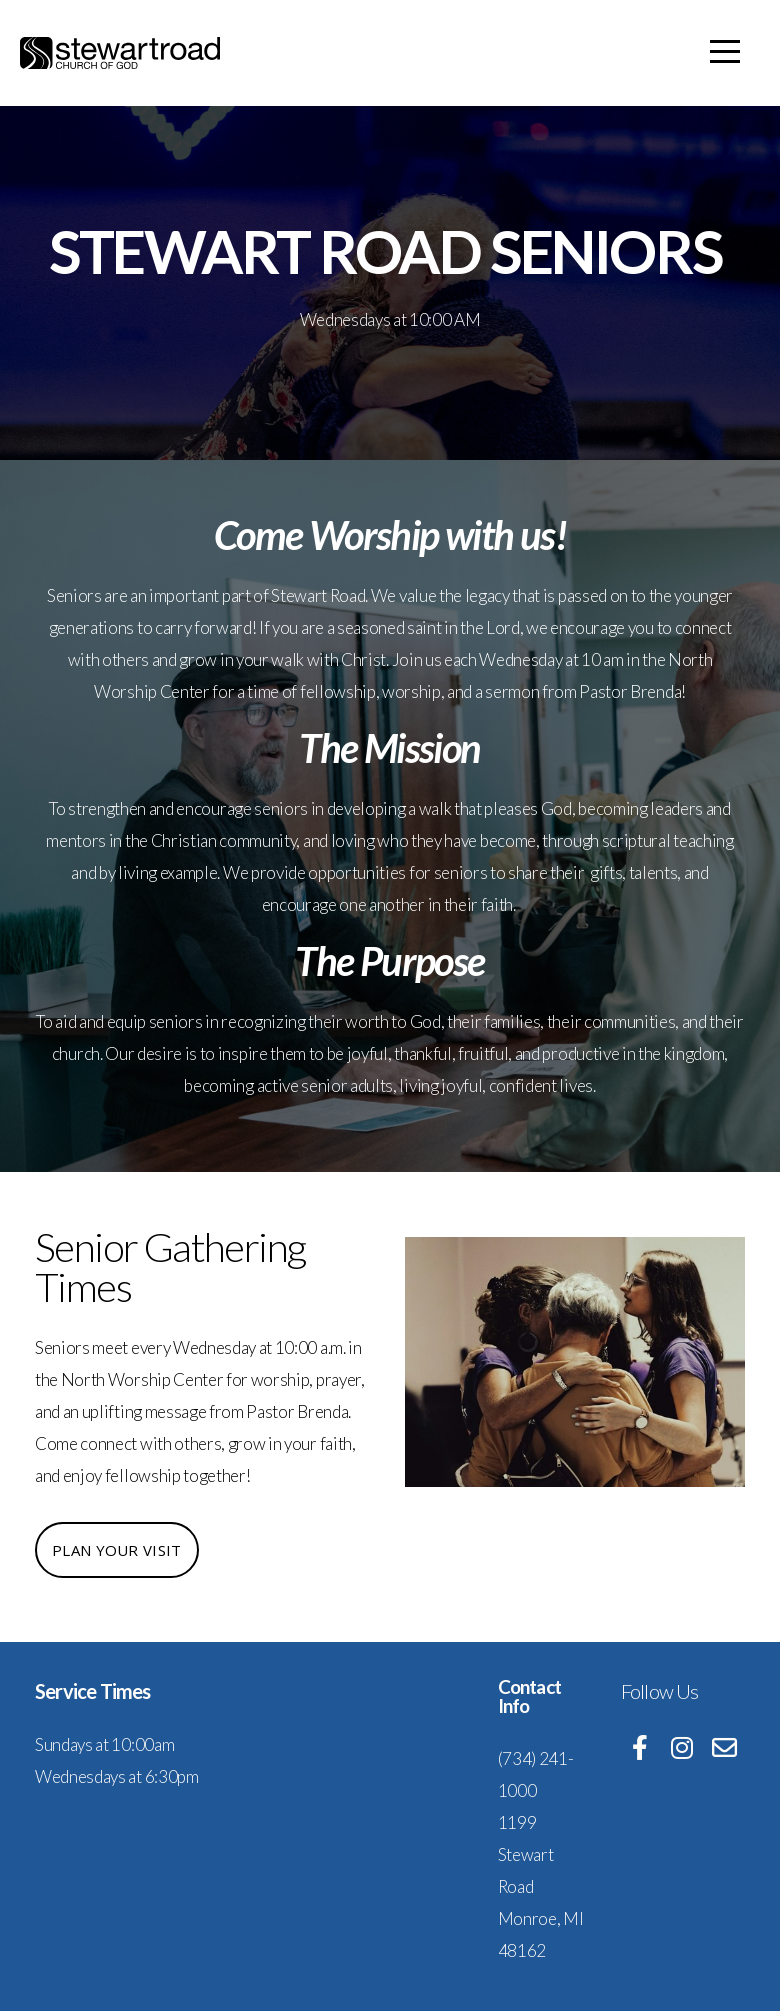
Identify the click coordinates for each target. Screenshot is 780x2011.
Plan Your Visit (117, 1550)
